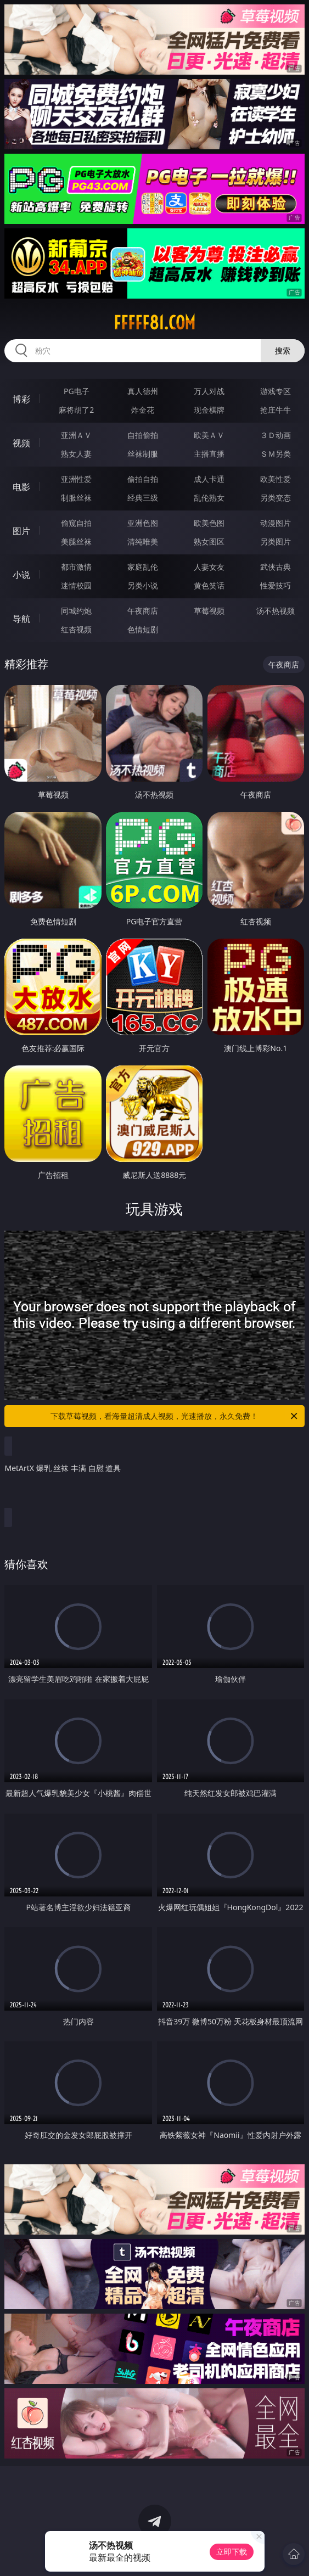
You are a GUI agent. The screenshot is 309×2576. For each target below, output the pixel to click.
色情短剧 (142, 629)
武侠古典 (275, 567)
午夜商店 (142, 610)
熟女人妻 (76, 453)
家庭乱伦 (142, 567)
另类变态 (275, 497)
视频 (21, 443)
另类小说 (142, 585)
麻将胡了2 (76, 410)
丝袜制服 (142, 453)
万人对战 (209, 391)
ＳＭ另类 (275, 453)
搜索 (282, 350)
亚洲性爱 (76, 479)
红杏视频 (76, 629)
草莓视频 (209, 610)
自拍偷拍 (142, 435)
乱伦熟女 (209, 497)
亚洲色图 (142, 523)
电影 (21, 487)
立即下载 (231, 2551)
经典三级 (142, 497)
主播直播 (209, 453)
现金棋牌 (209, 410)
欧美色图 (209, 523)
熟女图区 (209, 541)
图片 (21, 531)
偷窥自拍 (76, 523)
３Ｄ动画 (275, 435)
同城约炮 (76, 610)
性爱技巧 (275, 585)
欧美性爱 (275, 479)
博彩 (21, 399)
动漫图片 (275, 523)
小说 (21, 575)
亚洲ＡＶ (76, 435)
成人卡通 (209, 479)
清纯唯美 (142, 541)
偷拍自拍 (142, 479)
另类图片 (275, 541)
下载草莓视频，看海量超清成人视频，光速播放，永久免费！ (174, 1416)
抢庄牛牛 (275, 410)
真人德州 (142, 391)
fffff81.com (154, 323)
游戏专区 (275, 391)
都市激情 (76, 567)
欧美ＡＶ (209, 435)
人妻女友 (209, 567)
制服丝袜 (76, 497)
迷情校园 (76, 585)
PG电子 (76, 391)
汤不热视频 (275, 610)
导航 (21, 619)
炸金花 (142, 410)
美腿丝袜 (76, 541)
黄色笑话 (209, 585)
